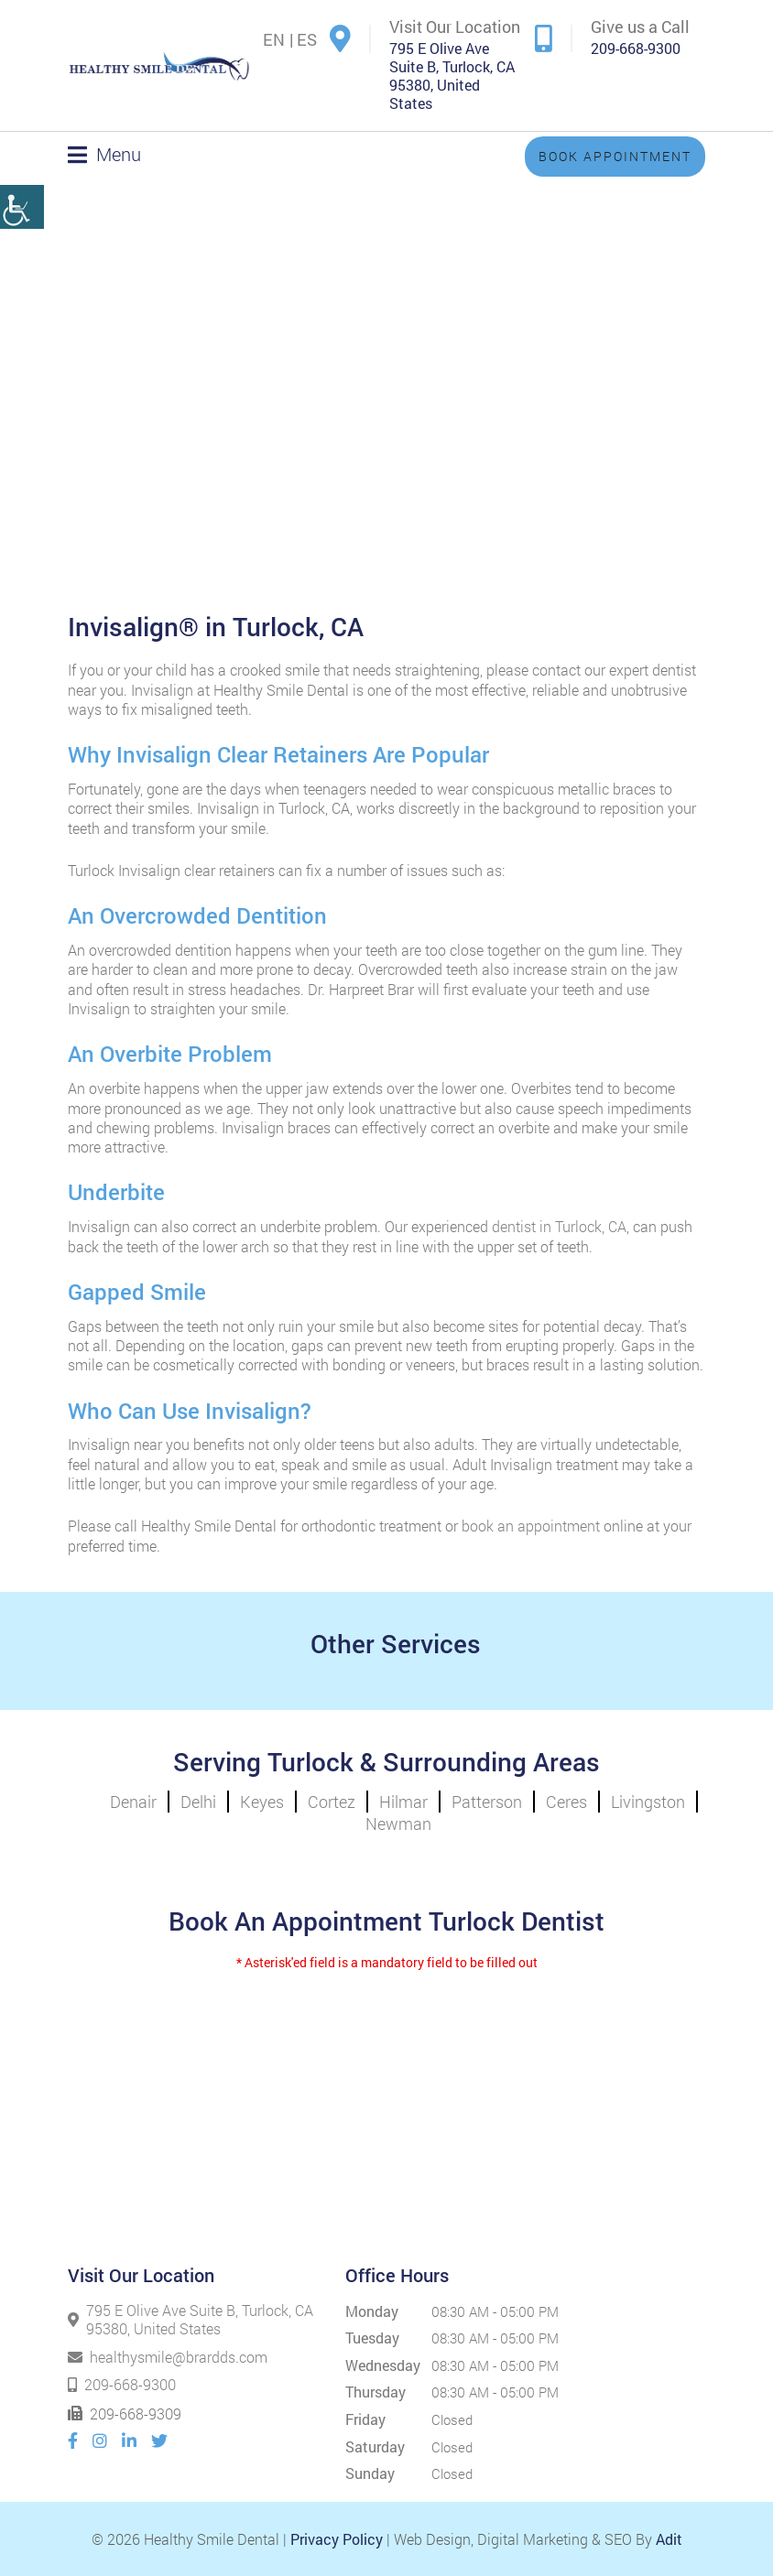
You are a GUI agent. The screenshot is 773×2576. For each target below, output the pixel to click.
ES (307, 39)
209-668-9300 (635, 48)
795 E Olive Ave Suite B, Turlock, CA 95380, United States (452, 76)
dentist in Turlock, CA (557, 1226)
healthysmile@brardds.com (167, 2356)
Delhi (198, 1802)
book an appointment (531, 1525)
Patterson (487, 1802)
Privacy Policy (336, 2539)
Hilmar (403, 1802)
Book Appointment (615, 156)
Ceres (566, 1802)
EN (274, 39)
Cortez (331, 1802)
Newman (398, 1824)
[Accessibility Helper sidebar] (22, 181)
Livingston (648, 1802)
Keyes (262, 1802)
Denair (133, 1802)
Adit (669, 2539)
